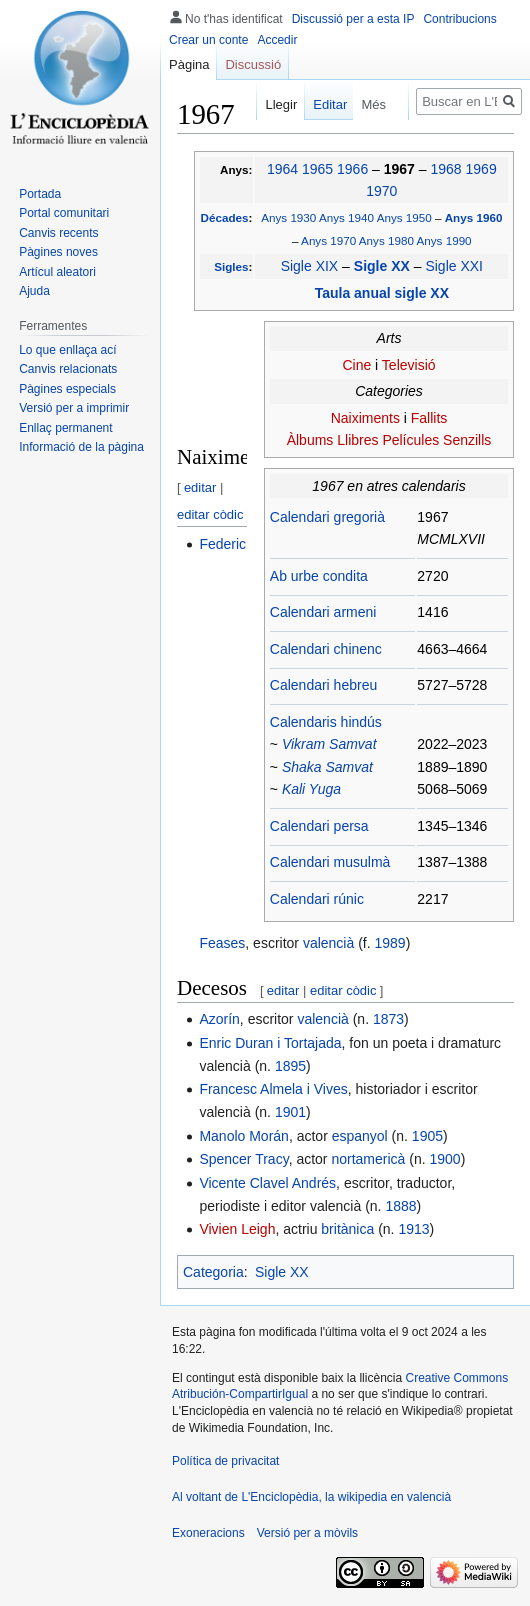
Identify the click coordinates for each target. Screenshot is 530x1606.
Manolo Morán (244, 1136)
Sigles (231, 266)
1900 (444, 1159)
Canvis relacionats (68, 369)
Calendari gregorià (327, 517)
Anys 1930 (288, 217)
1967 (401, 169)
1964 (282, 169)
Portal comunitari (64, 213)
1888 (400, 1206)
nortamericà (368, 1159)
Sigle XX (384, 266)
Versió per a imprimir (74, 408)
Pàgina (189, 64)
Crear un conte (208, 40)
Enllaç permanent (65, 428)
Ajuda (34, 291)
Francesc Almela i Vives (273, 1089)
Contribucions (459, 19)
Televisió (409, 365)
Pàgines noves (58, 252)
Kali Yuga (311, 789)
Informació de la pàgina (81, 447)
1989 (390, 943)
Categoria (213, 1272)
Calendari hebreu (323, 685)
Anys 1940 (346, 217)
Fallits (429, 418)
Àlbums (310, 440)
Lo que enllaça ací (67, 350)
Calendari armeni (323, 612)
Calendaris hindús (326, 722)
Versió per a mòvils (307, 1533)
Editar (322, 104)
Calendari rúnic (317, 899)
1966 (352, 169)
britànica (347, 1229)
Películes (410, 440)
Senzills (467, 440)
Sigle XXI (454, 266)
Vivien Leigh (237, 1229)
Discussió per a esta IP (353, 19)
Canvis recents (58, 233)
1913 (413, 1229)
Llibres (357, 440)
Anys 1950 (404, 217)
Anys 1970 (328, 240)
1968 (446, 169)
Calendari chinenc (326, 649)
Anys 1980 (386, 240)
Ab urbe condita (319, 576)
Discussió (253, 64)
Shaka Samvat (327, 767)
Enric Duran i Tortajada (270, 1043)
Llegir (273, 104)
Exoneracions (208, 1533)
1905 (427, 1136)
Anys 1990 (444, 240)
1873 (388, 1019)
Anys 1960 (474, 217)
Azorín (219, 1019)
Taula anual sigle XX (382, 293)
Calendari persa (319, 826)
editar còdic (210, 514)
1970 (381, 191)
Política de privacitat (225, 1461)
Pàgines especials (67, 389)
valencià (328, 943)
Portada (40, 194)
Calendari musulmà (330, 862)
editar (200, 487)
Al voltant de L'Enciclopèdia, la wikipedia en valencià (311, 1497)
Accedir (277, 40)
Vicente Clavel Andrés (267, 1183)
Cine (356, 365)
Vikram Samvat (329, 744)
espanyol (360, 1136)
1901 (290, 1112)
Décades (225, 217)
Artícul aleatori (57, 272)
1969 (481, 169)
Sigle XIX (310, 266)
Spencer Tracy (243, 1159)
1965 (317, 169)
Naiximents (365, 418)
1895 (290, 1066)
